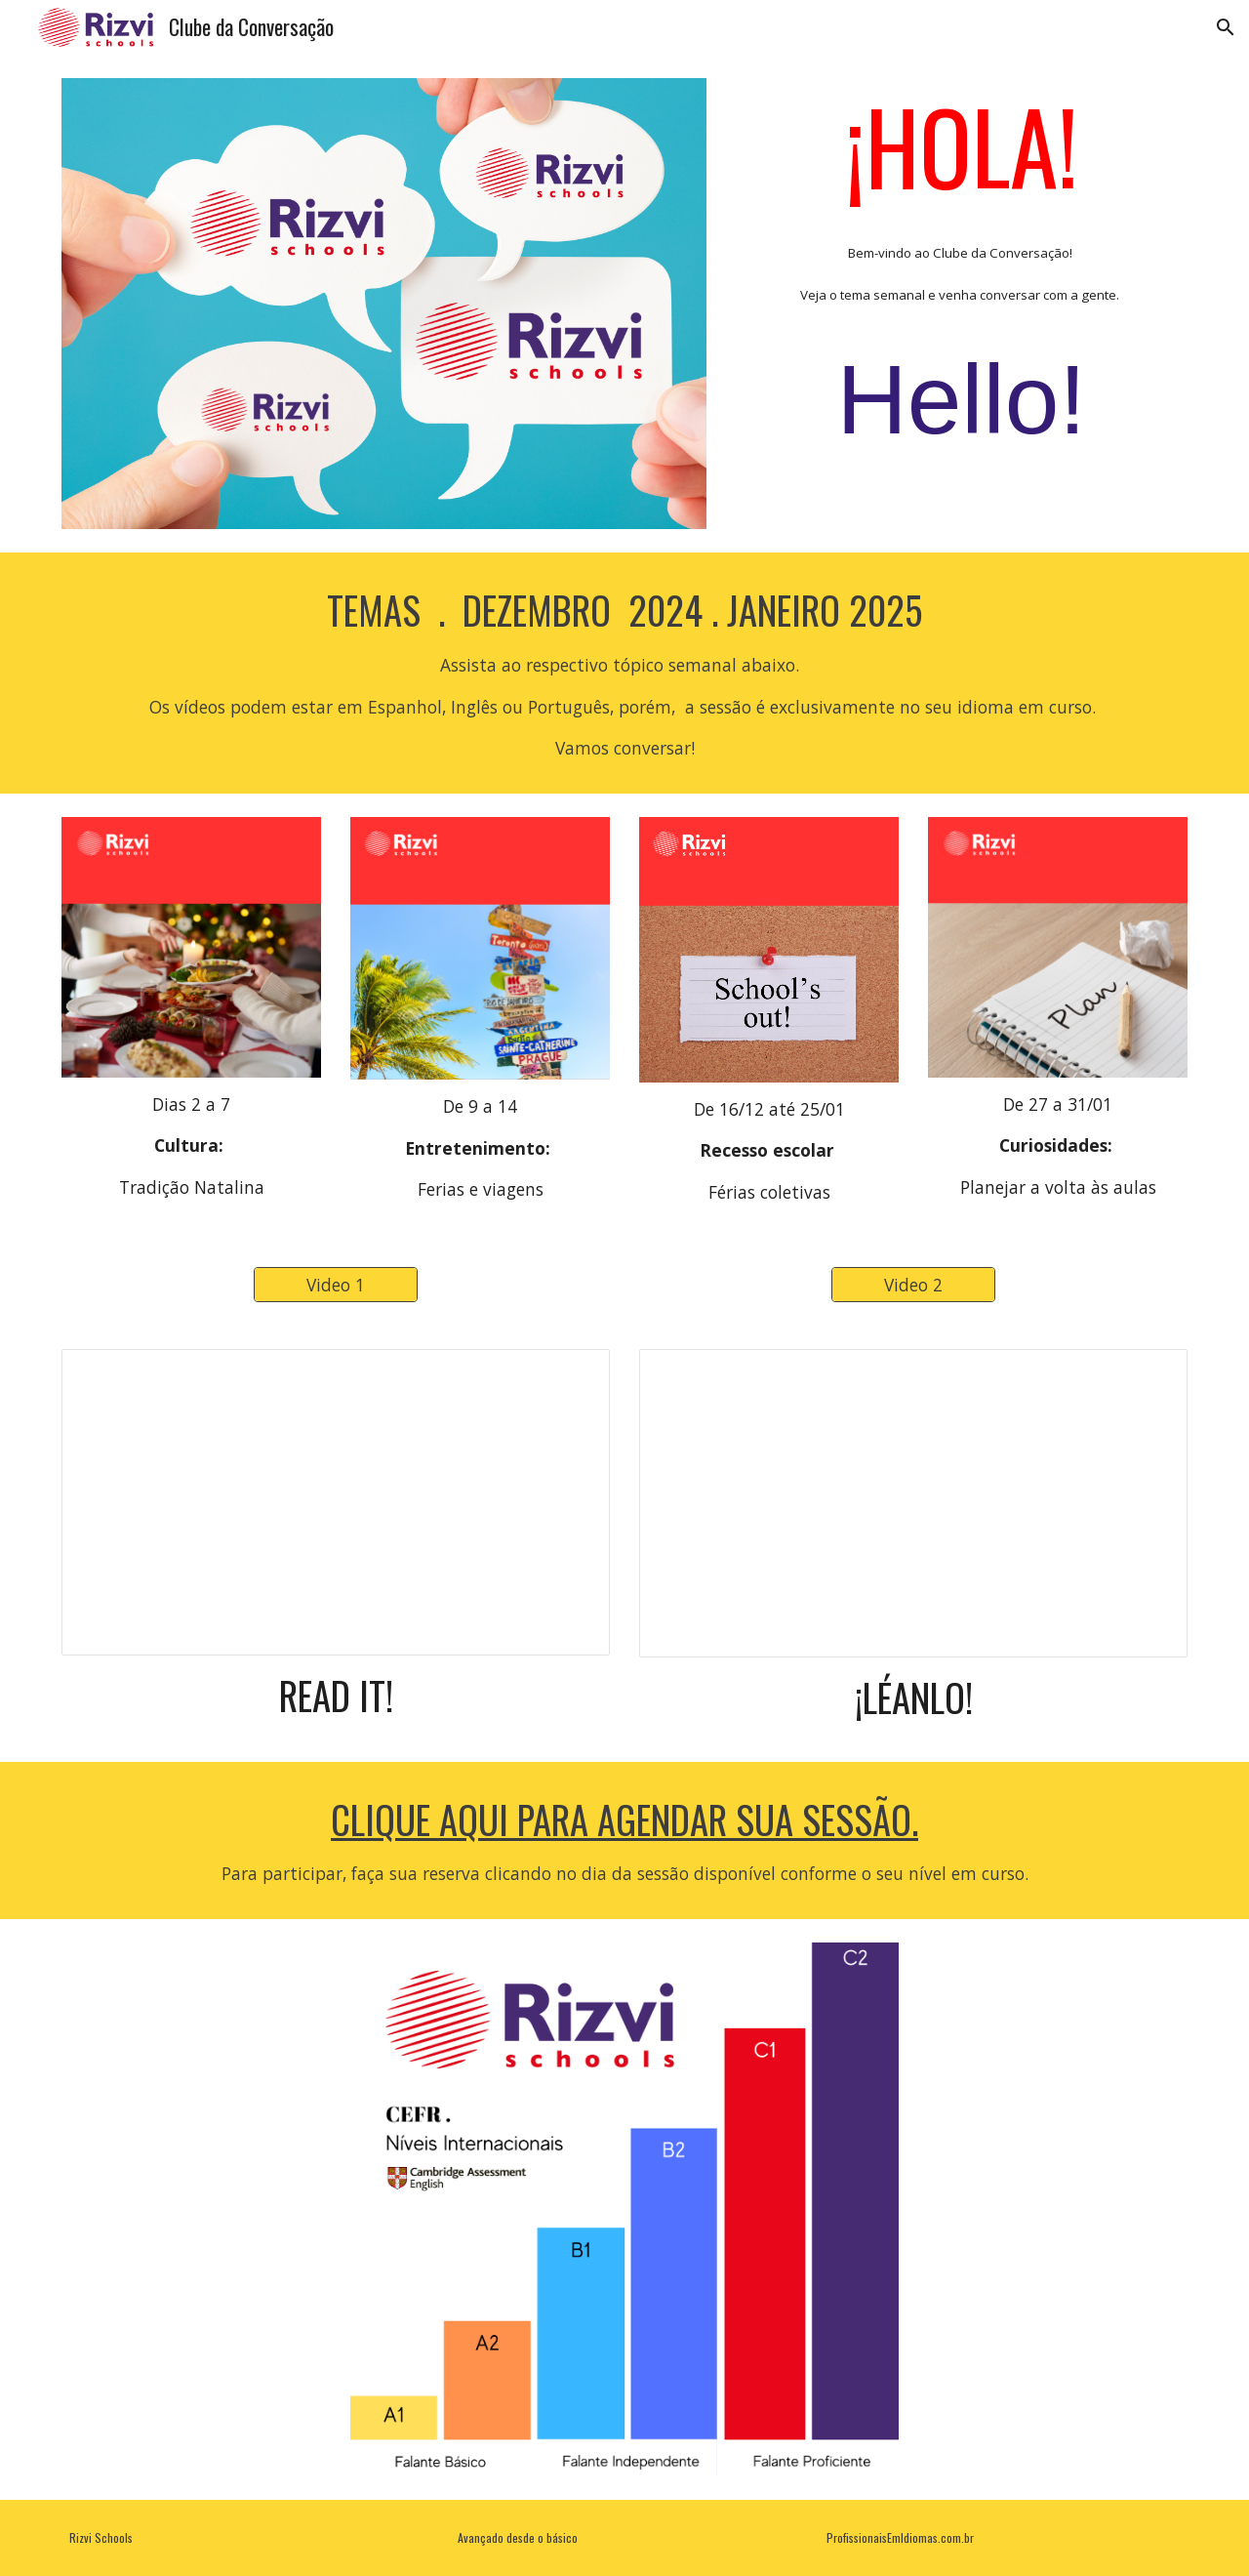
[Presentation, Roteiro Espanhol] (913, 1503)
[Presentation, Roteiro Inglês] (335, 1502)
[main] (961, 281)
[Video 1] (336, 1284)
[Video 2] (913, 1284)
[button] (1225, 27)
